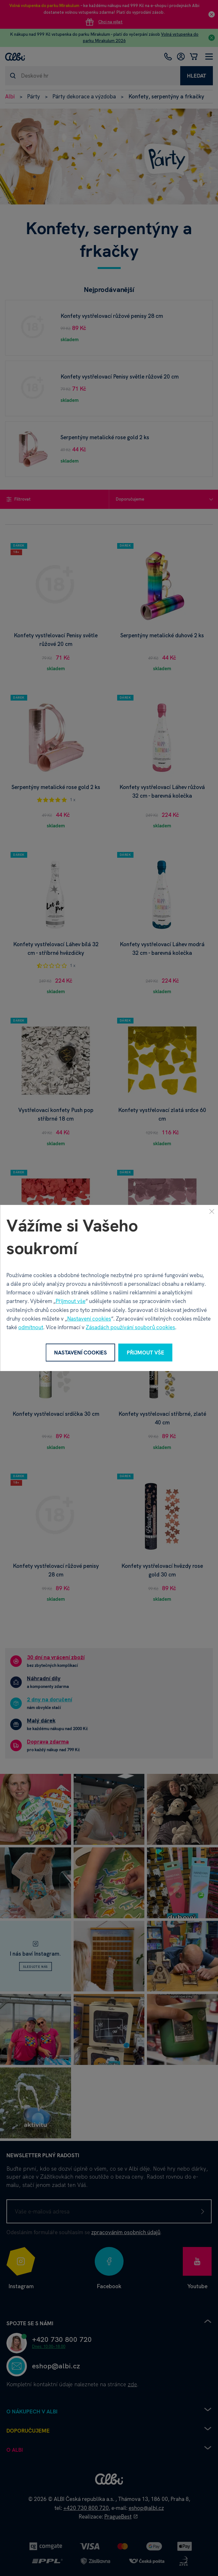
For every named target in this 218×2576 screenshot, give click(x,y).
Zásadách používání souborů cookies (130, 1327)
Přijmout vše (70, 1301)
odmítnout (30, 1327)
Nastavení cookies (89, 1318)
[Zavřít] (211, 1211)
